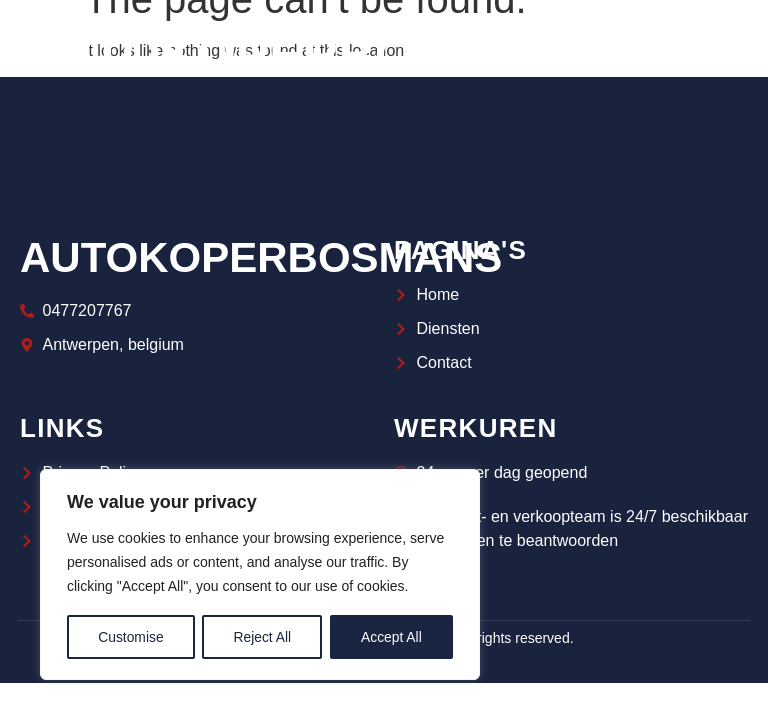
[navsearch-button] (723, 55)
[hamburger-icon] (655, 55)
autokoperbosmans (261, 257)
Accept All (391, 637)
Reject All (262, 637)
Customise (131, 637)
